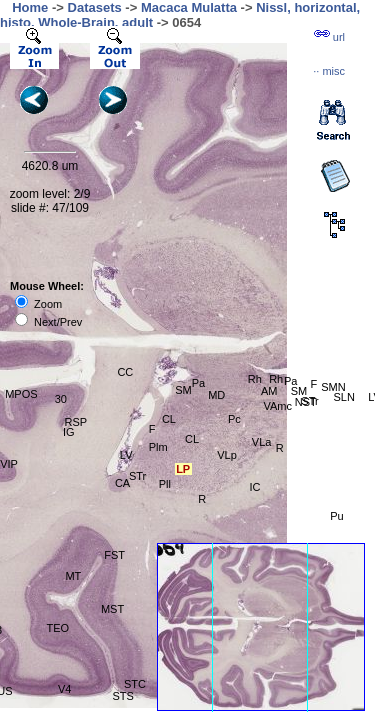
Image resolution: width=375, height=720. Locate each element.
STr (137, 476)
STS (122, 696)
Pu (336, 516)
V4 (64, 689)
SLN (344, 397)
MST (112, 609)
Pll (165, 484)
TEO (57, 628)
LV (126, 455)
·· (329, 71)
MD (216, 395)
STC (135, 684)
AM (269, 391)
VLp (227, 455)
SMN (333, 387)
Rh (255, 379)
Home (30, 7)
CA (122, 483)
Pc (234, 419)
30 (61, 399)
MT (73, 576)
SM (183, 390)
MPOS (21, 394)
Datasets (95, 7)
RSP (76, 422)
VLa (262, 442)
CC (125, 372)
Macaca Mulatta (189, 7)
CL (169, 419)
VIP (9, 464)
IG (69, 432)
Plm (158, 447)
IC (254, 487)
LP (183, 469)
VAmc (277, 406)
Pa (198, 383)
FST (114, 555)
